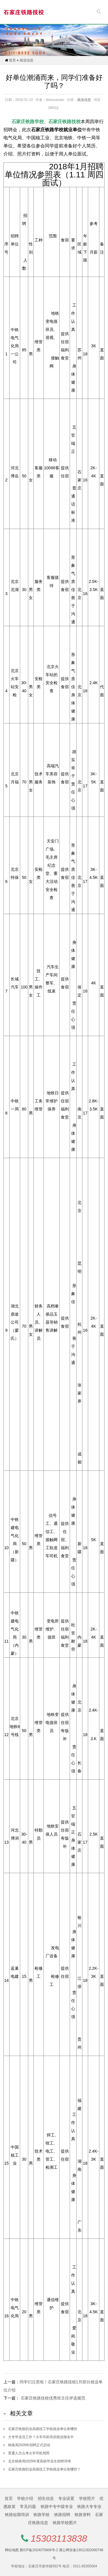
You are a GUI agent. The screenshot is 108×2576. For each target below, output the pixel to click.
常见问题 (28, 2506)
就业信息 (26, 60)
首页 (12, 60)
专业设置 (66, 2498)
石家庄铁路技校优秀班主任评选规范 (53, 2398)
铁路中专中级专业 (57, 2506)
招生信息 (46, 2498)
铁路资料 (83, 2514)
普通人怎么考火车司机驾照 (29, 2453)
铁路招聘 (62, 2514)
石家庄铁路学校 (28, 121)
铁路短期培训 (17, 2514)
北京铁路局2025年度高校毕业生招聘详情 (39, 2461)
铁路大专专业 (89, 2506)
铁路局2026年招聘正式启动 (29, 2445)
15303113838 (59, 2538)
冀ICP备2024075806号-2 (39, 2550)
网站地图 (12, 2550)
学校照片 (87, 2498)
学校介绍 (25, 2498)
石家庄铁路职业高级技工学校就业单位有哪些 (42, 2429)
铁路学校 (41, 2514)
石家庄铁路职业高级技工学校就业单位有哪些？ (44, 2469)
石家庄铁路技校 (64, 121)
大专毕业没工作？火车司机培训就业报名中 (41, 2437)
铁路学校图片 (65, 2522)
